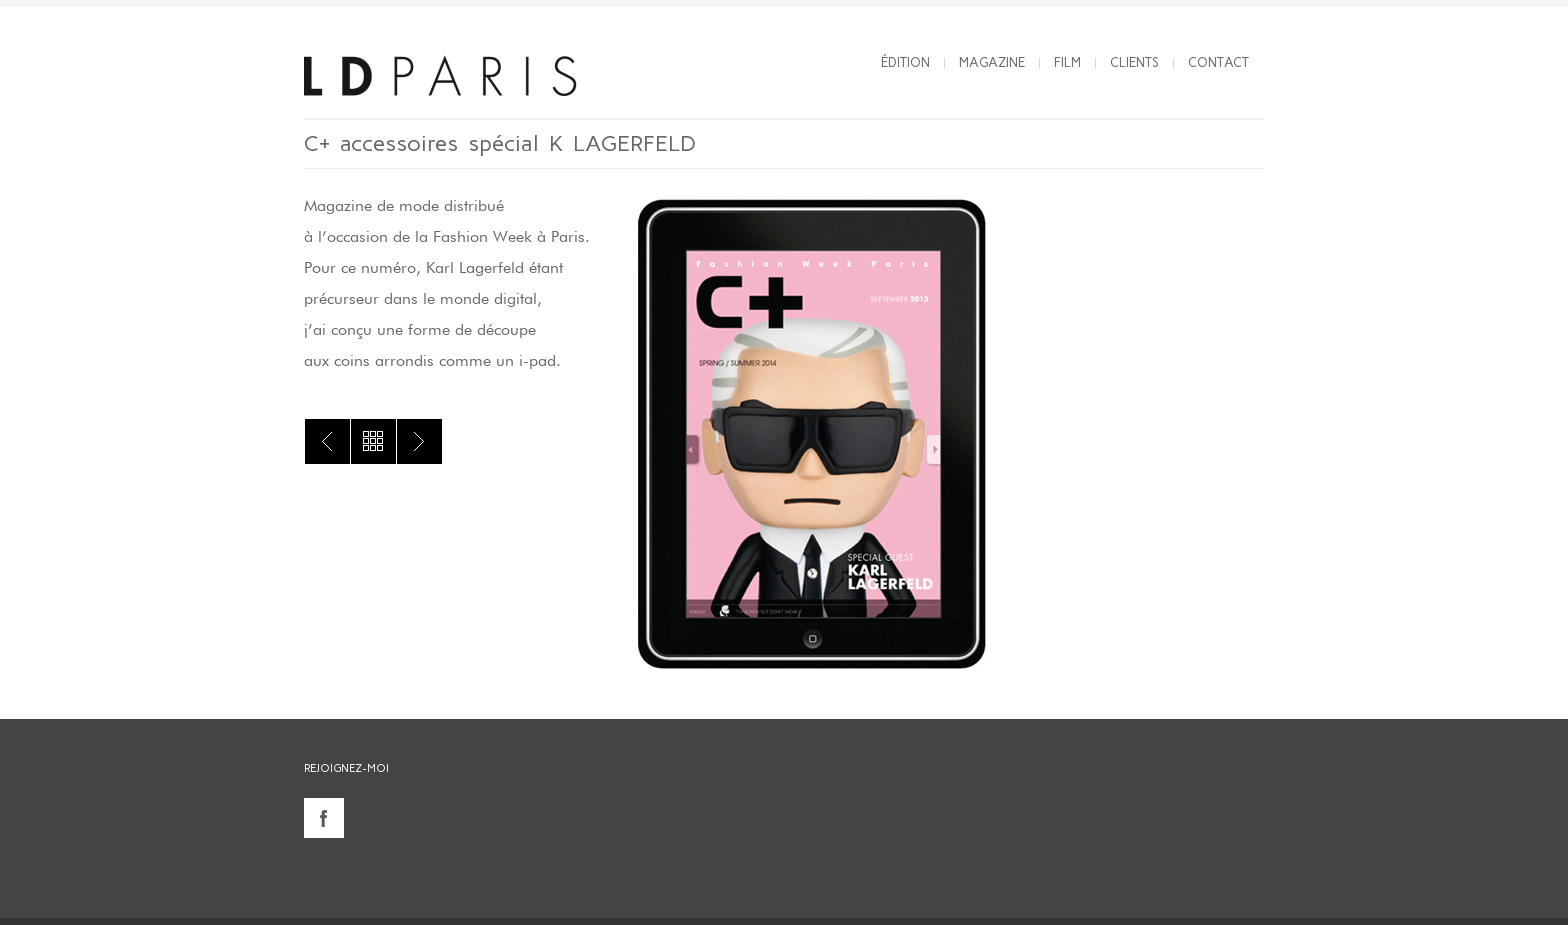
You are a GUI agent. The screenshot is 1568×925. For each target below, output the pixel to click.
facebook (324, 818)
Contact (1218, 62)
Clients (1134, 62)
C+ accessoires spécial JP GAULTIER (419, 441)
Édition (905, 62)
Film (1067, 62)
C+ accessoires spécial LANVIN (327, 441)
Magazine (992, 62)
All (373, 441)
